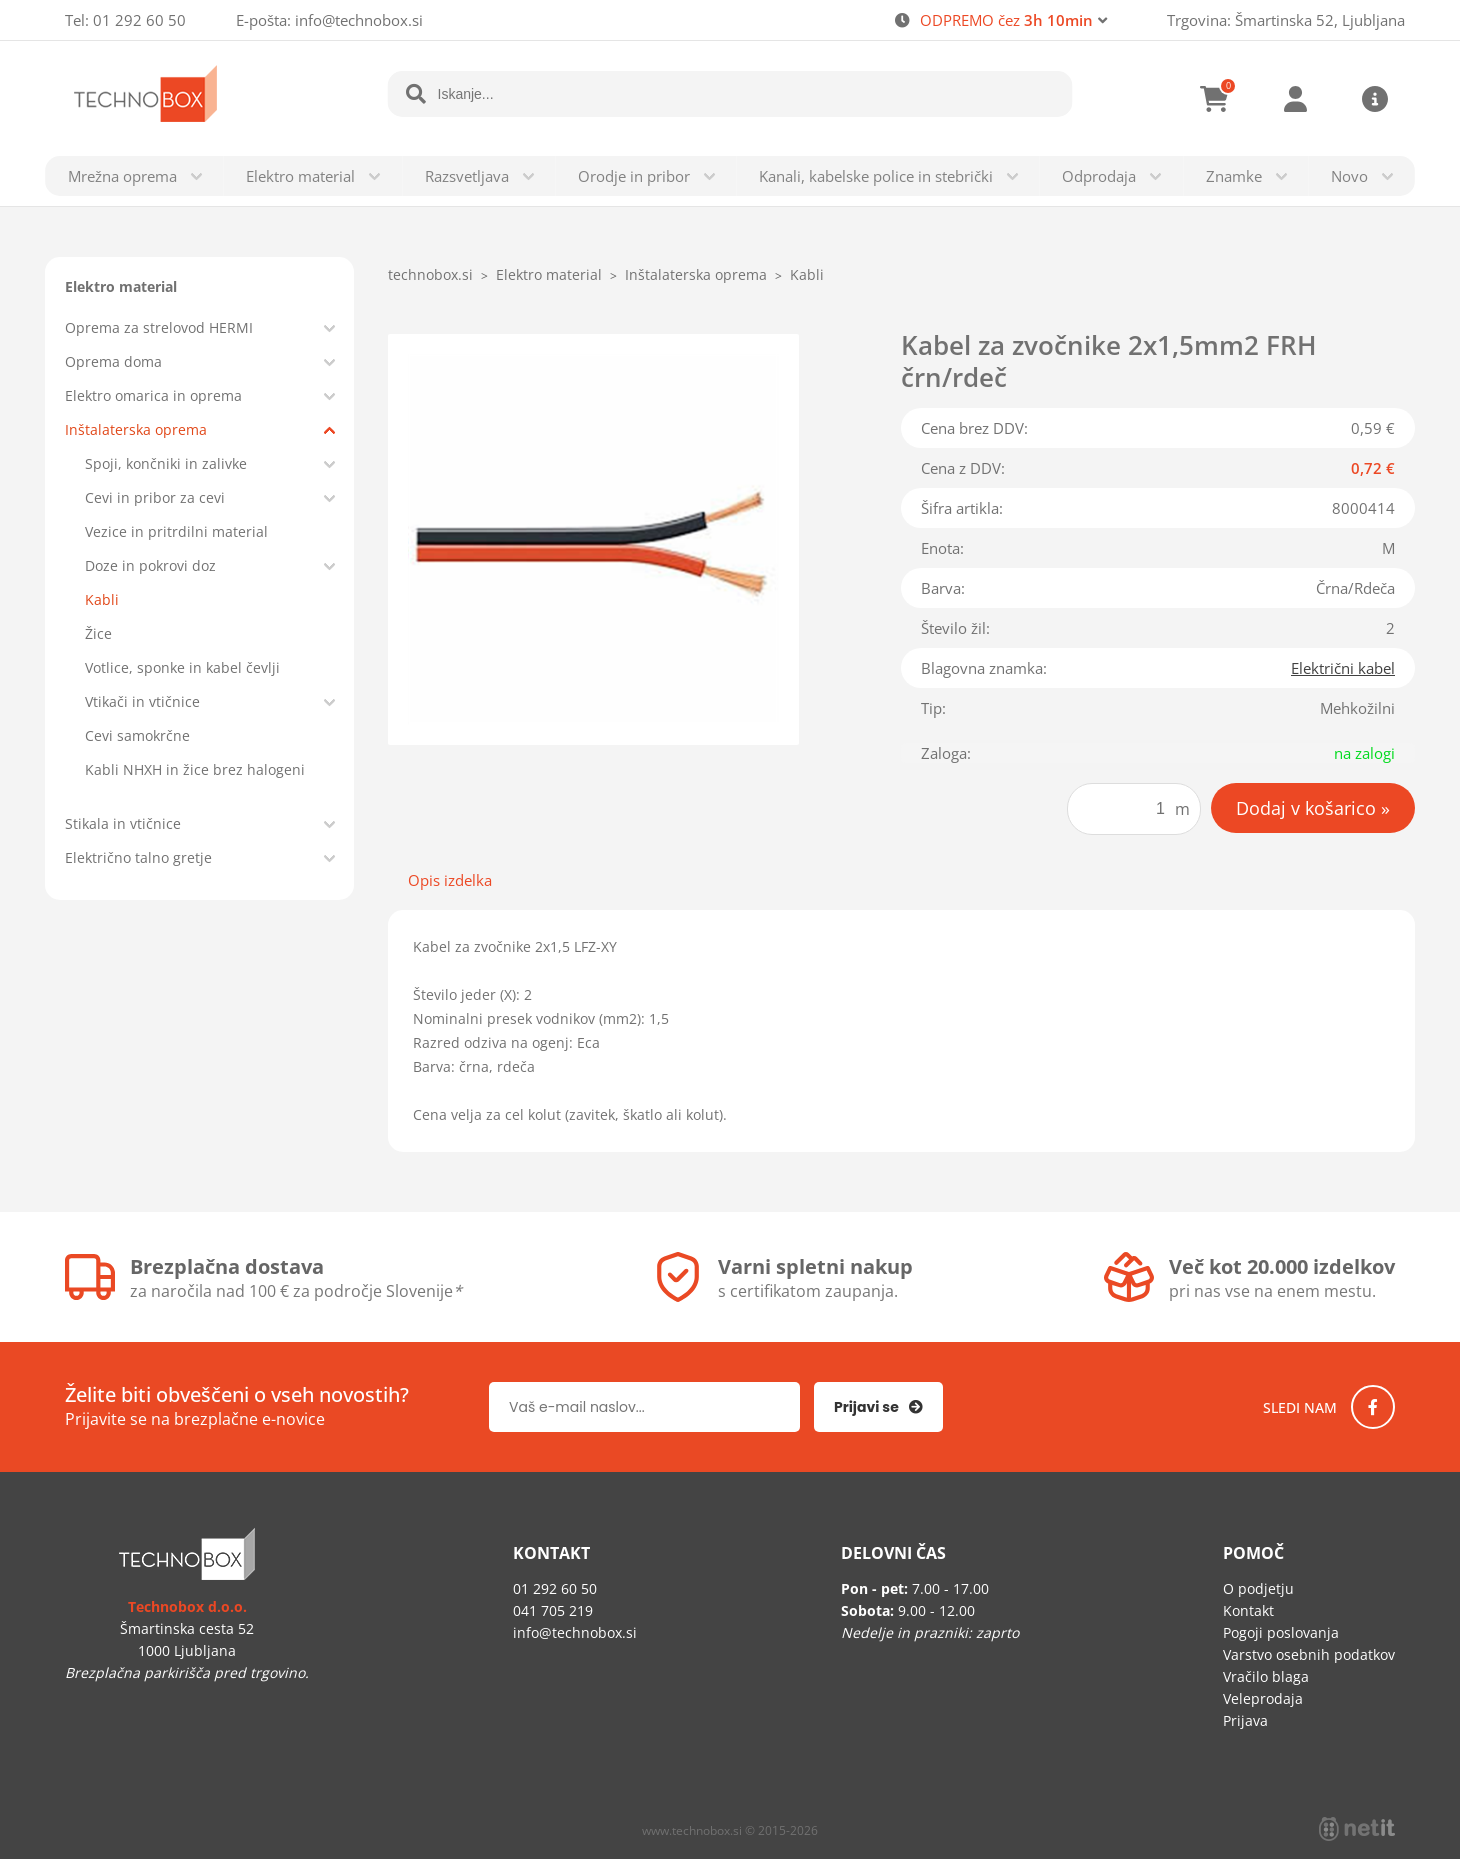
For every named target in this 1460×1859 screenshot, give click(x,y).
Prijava (1295, 99)
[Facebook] (1373, 1407)
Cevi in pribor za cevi (155, 497)
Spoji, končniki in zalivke (166, 463)
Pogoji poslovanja (1281, 1632)
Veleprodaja (1263, 1698)
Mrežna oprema (122, 176)
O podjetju (1258, 1588)
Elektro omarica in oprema (153, 395)
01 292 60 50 (139, 20)
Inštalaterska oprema (136, 429)
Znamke (1234, 176)
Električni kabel (1343, 668)
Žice (98, 633)
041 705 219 (553, 1610)
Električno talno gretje (138, 857)
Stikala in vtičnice (123, 823)
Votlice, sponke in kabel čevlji (182, 667)
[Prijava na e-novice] (878, 1407)
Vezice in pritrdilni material (176, 531)
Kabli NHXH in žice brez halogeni (195, 769)
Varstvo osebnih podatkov (1309, 1654)
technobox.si (430, 274)
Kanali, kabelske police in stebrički (876, 176)
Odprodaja (1099, 176)
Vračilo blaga (1266, 1676)
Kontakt (1248, 1610)
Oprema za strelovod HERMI (159, 327)
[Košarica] (1215, 99)
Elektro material (300, 176)
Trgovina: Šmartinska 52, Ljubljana (1286, 20)
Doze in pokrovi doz (150, 565)
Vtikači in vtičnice (142, 701)
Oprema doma (113, 361)
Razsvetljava (467, 176)
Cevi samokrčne (137, 735)
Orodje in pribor (634, 176)
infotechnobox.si (359, 20)
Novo (1349, 176)
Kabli (102, 599)
